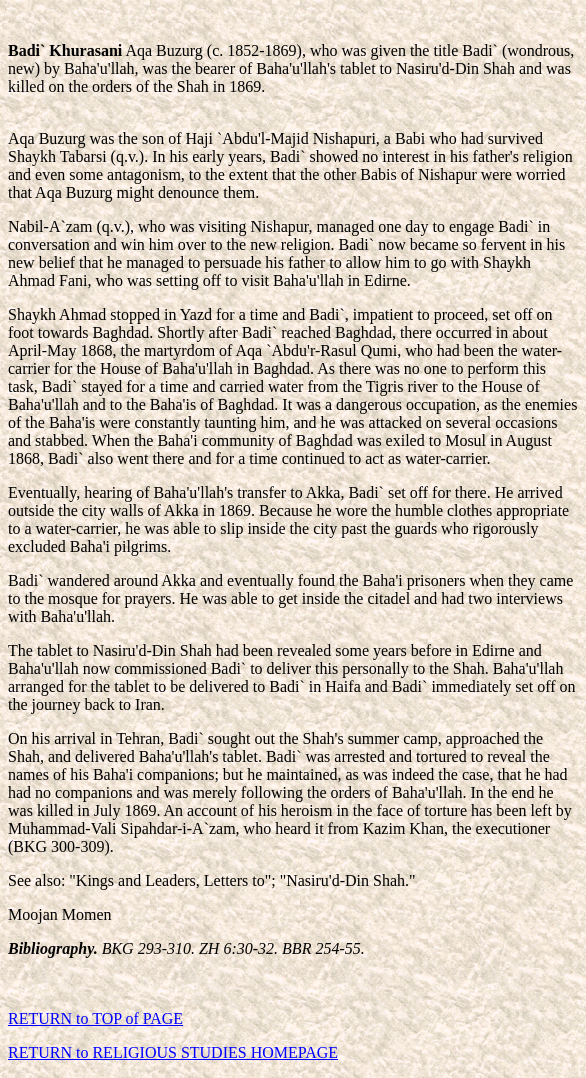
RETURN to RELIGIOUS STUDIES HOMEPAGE (173, 1052)
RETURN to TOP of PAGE (95, 1018)
